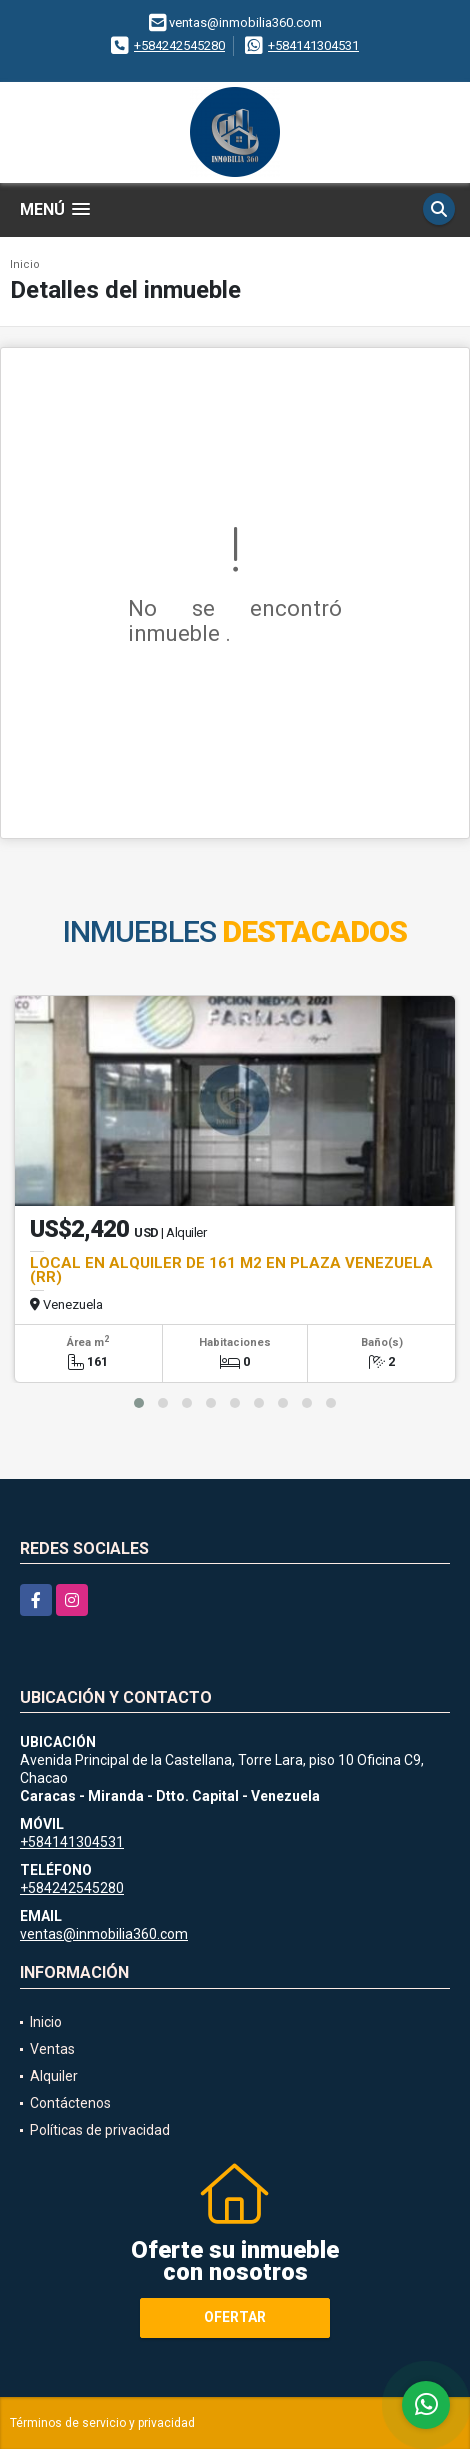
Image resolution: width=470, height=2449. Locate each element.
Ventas (52, 2049)
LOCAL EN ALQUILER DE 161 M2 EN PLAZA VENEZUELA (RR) (231, 1270)
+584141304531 (313, 45)
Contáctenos (70, 2103)
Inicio (25, 264)
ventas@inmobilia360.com (104, 1934)
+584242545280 (179, 45)
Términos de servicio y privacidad (102, 2423)
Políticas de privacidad (100, 2130)
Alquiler (54, 2076)
